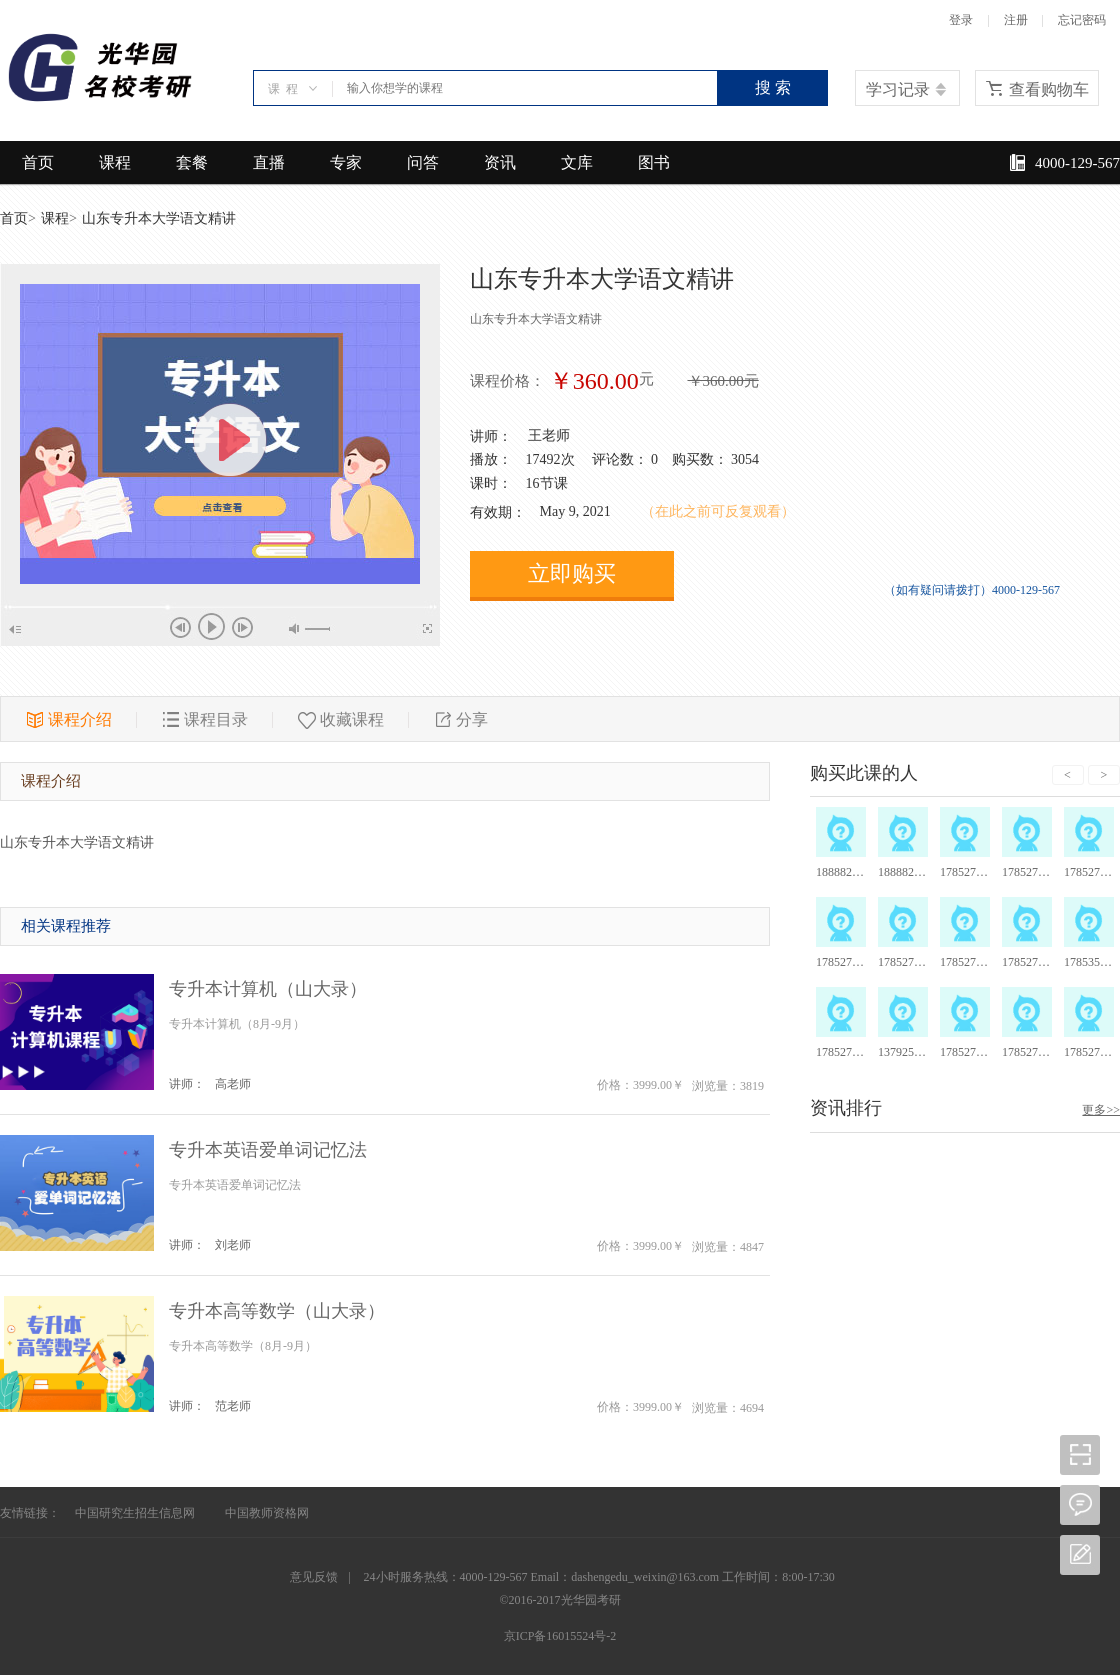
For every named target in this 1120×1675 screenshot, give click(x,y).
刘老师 (233, 1245)
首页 (38, 162)
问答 (423, 162)
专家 (346, 162)
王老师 (549, 435)
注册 (1016, 20)
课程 (115, 162)
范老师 (233, 1406)
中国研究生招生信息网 (135, 1513)
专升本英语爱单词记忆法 (268, 1150)
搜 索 (773, 87)
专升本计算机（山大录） (268, 989)
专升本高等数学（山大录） (277, 1311)
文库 (577, 162)
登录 (961, 20)
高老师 (233, 1084)
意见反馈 (314, 1577)
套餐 (192, 162)
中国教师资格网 (267, 1513)
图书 (654, 162)
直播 (269, 162)
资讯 (500, 162)
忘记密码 (1082, 20)
